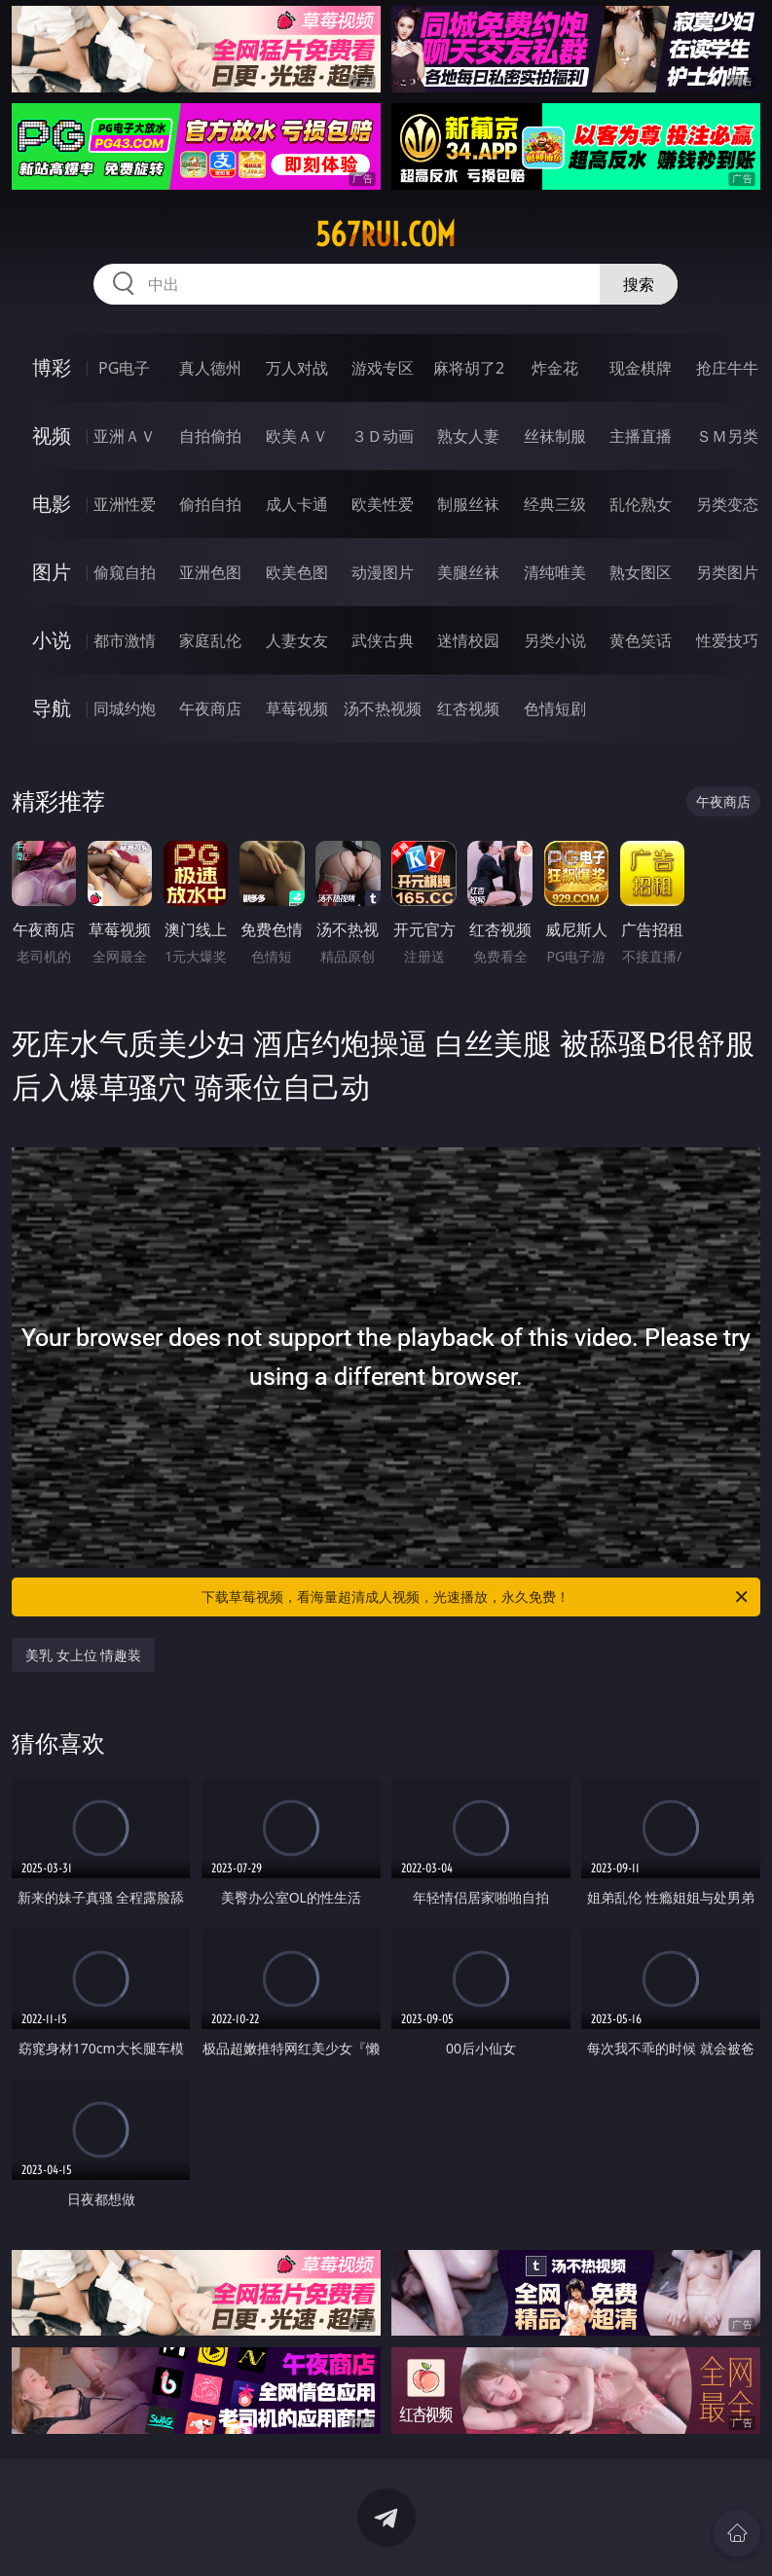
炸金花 (555, 368)
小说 (51, 640)
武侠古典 (382, 640)
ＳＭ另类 (727, 436)
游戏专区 (382, 368)
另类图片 (727, 572)
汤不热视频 (383, 708)
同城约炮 (124, 708)
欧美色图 (297, 572)
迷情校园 (468, 640)
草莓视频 (297, 708)
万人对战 (297, 368)
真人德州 (210, 368)
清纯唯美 (555, 572)
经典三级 (555, 504)
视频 (51, 435)
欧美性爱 (382, 504)
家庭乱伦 (210, 640)
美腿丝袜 (468, 572)
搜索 (638, 284)
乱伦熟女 (640, 504)
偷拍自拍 (210, 504)
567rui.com (385, 234)
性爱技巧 (727, 640)
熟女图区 (640, 572)
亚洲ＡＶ (124, 436)
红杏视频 (468, 708)
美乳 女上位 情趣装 (83, 1655)
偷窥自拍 (124, 572)
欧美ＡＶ (297, 436)
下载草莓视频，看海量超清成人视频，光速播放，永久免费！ (476, 1597)
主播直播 (640, 436)
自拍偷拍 (210, 436)
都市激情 (124, 640)
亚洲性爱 (124, 504)
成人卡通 (297, 504)
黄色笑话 (640, 640)
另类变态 (727, 504)
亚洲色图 (210, 572)
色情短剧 (555, 708)
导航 (51, 708)
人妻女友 (297, 640)
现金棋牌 (640, 368)
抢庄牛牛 (727, 368)
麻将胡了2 (468, 368)
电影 (51, 503)
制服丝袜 (468, 504)
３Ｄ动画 (382, 436)
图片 (51, 572)
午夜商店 (210, 708)
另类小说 (555, 640)
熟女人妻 (468, 436)
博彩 (51, 367)
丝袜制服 (555, 436)
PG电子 (124, 368)
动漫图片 (382, 572)
